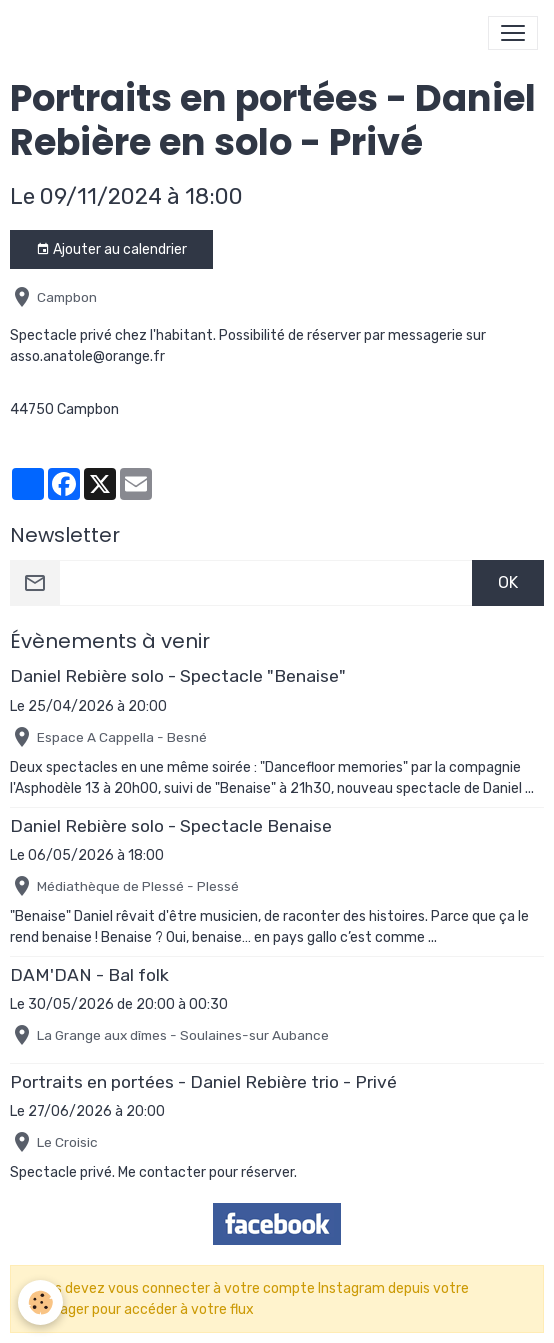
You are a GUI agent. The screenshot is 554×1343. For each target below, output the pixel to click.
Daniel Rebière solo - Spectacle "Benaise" (178, 676)
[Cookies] (40, 1302)
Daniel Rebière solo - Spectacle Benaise (171, 826)
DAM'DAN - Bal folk (89, 975)
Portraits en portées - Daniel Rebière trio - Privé (203, 1082)
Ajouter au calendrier (111, 250)
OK (508, 582)
